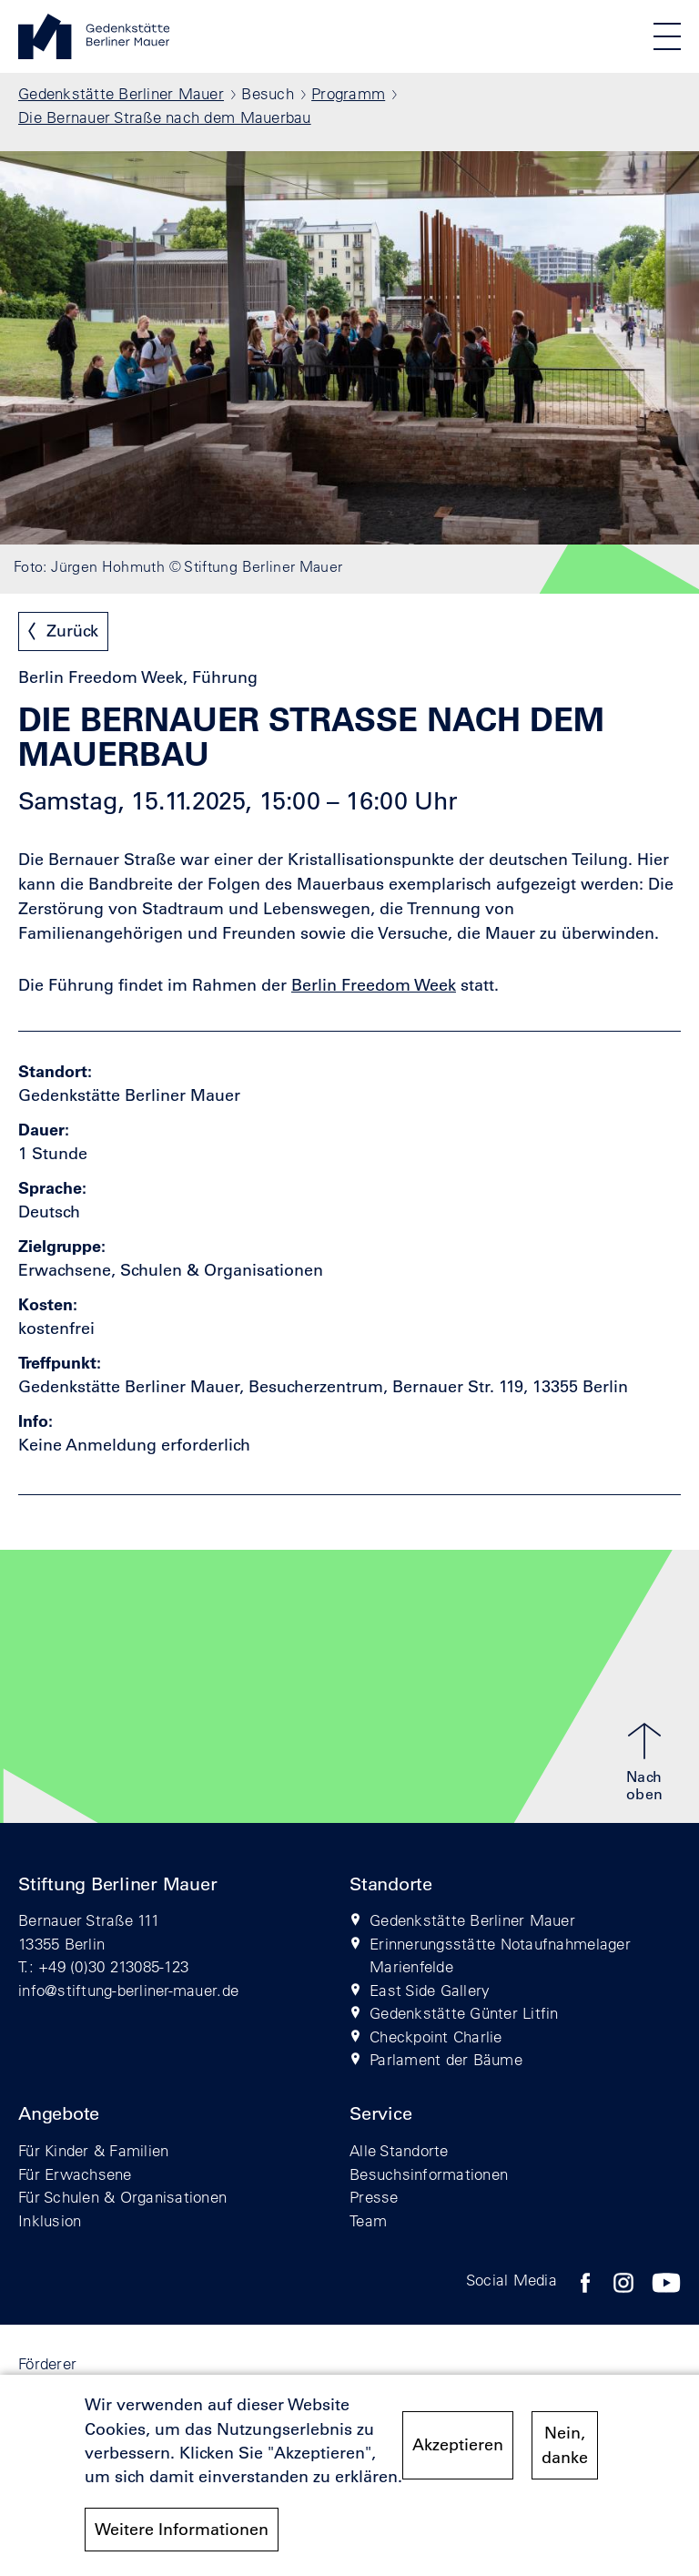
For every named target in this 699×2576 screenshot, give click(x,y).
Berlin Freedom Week (373, 985)
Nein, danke (565, 2453)
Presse (374, 2196)
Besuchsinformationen (429, 2174)
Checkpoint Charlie (436, 2036)
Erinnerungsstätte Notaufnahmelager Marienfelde (500, 1955)
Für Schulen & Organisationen (122, 2196)
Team (368, 2220)
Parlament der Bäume (446, 2059)
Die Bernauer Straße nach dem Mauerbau (164, 117)
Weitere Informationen (181, 2538)
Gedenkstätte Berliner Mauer (121, 93)
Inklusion (49, 2220)
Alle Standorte (399, 2150)
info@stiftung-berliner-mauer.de (128, 1990)
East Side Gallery (430, 1990)
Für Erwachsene (75, 2174)
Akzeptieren (457, 2453)
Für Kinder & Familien (93, 2150)
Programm (348, 93)
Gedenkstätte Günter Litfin (464, 2012)
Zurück (72, 631)
